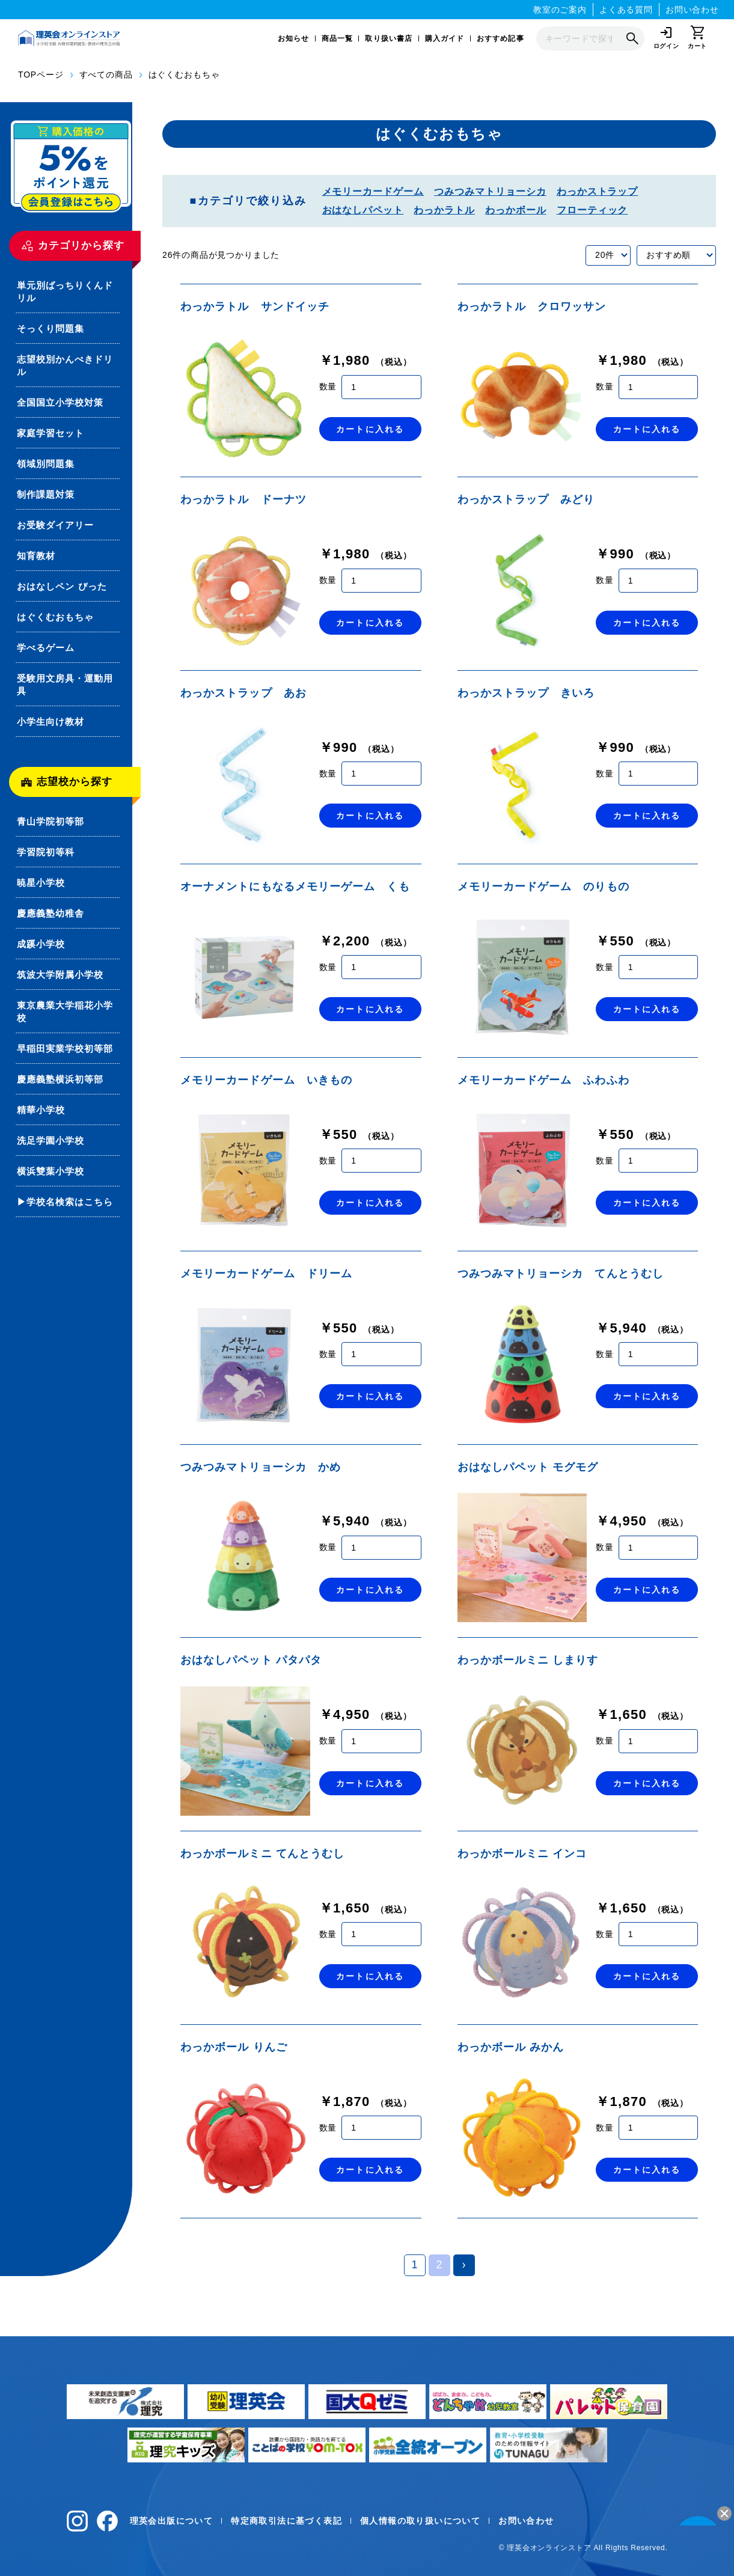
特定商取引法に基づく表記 (286, 2521)
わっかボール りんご (233, 2047)
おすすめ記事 (500, 38)
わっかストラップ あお (243, 693)
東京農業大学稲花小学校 (65, 1011)
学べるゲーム (46, 647)
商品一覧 (337, 38)
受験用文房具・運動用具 (65, 684)
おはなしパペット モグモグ (528, 1467)
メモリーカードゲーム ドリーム (266, 1274)
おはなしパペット (363, 210)
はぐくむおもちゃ (55, 617)
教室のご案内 (560, 9)
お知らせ (294, 38)
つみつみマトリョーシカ (490, 191)
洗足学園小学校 (50, 1140)
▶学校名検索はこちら (65, 1202)
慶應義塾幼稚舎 (50, 913)
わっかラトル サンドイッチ (254, 307)
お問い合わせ (692, 9)
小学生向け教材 (50, 721)
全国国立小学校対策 (60, 402)
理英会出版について (171, 2521)
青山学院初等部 (50, 821)
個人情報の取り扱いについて (420, 2521)
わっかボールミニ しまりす (528, 1660)
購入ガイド (445, 38)
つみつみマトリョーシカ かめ (260, 1467)
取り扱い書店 (388, 38)
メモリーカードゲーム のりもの (543, 887)
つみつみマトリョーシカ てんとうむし (560, 1274)
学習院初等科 (46, 852)
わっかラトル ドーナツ (243, 499)
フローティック (592, 210)
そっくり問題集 (50, 328)
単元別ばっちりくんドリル (65, 291)
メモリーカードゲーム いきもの (266, 1080)
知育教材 (36, 556)
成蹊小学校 (41, 944)
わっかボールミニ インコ (522, 1854)
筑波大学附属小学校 (60, 974)
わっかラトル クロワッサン (532, 307)
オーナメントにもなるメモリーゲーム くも (295, 887)
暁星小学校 (41, 882)
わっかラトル (444, 210)
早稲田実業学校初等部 (65, 1048)
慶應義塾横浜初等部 (60, 1079)
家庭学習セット (50, 433)
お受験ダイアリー (55, 525)
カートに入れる (370, 429)
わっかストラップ (597, 191)
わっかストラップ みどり (526, 499)
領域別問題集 (46, 464)
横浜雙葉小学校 (50, 1171)
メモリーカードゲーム (373, 191)
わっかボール (515, 210)
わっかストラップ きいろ (526, 693)
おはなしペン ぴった (62, 586)
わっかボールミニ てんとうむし (262, 1854)
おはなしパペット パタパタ (251, 1660)
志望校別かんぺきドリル (65, 365)
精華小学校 (41, 1110)
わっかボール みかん (510, 2047)
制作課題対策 (46, 494)
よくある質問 (626, 9)
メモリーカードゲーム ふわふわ (543, 1080)
